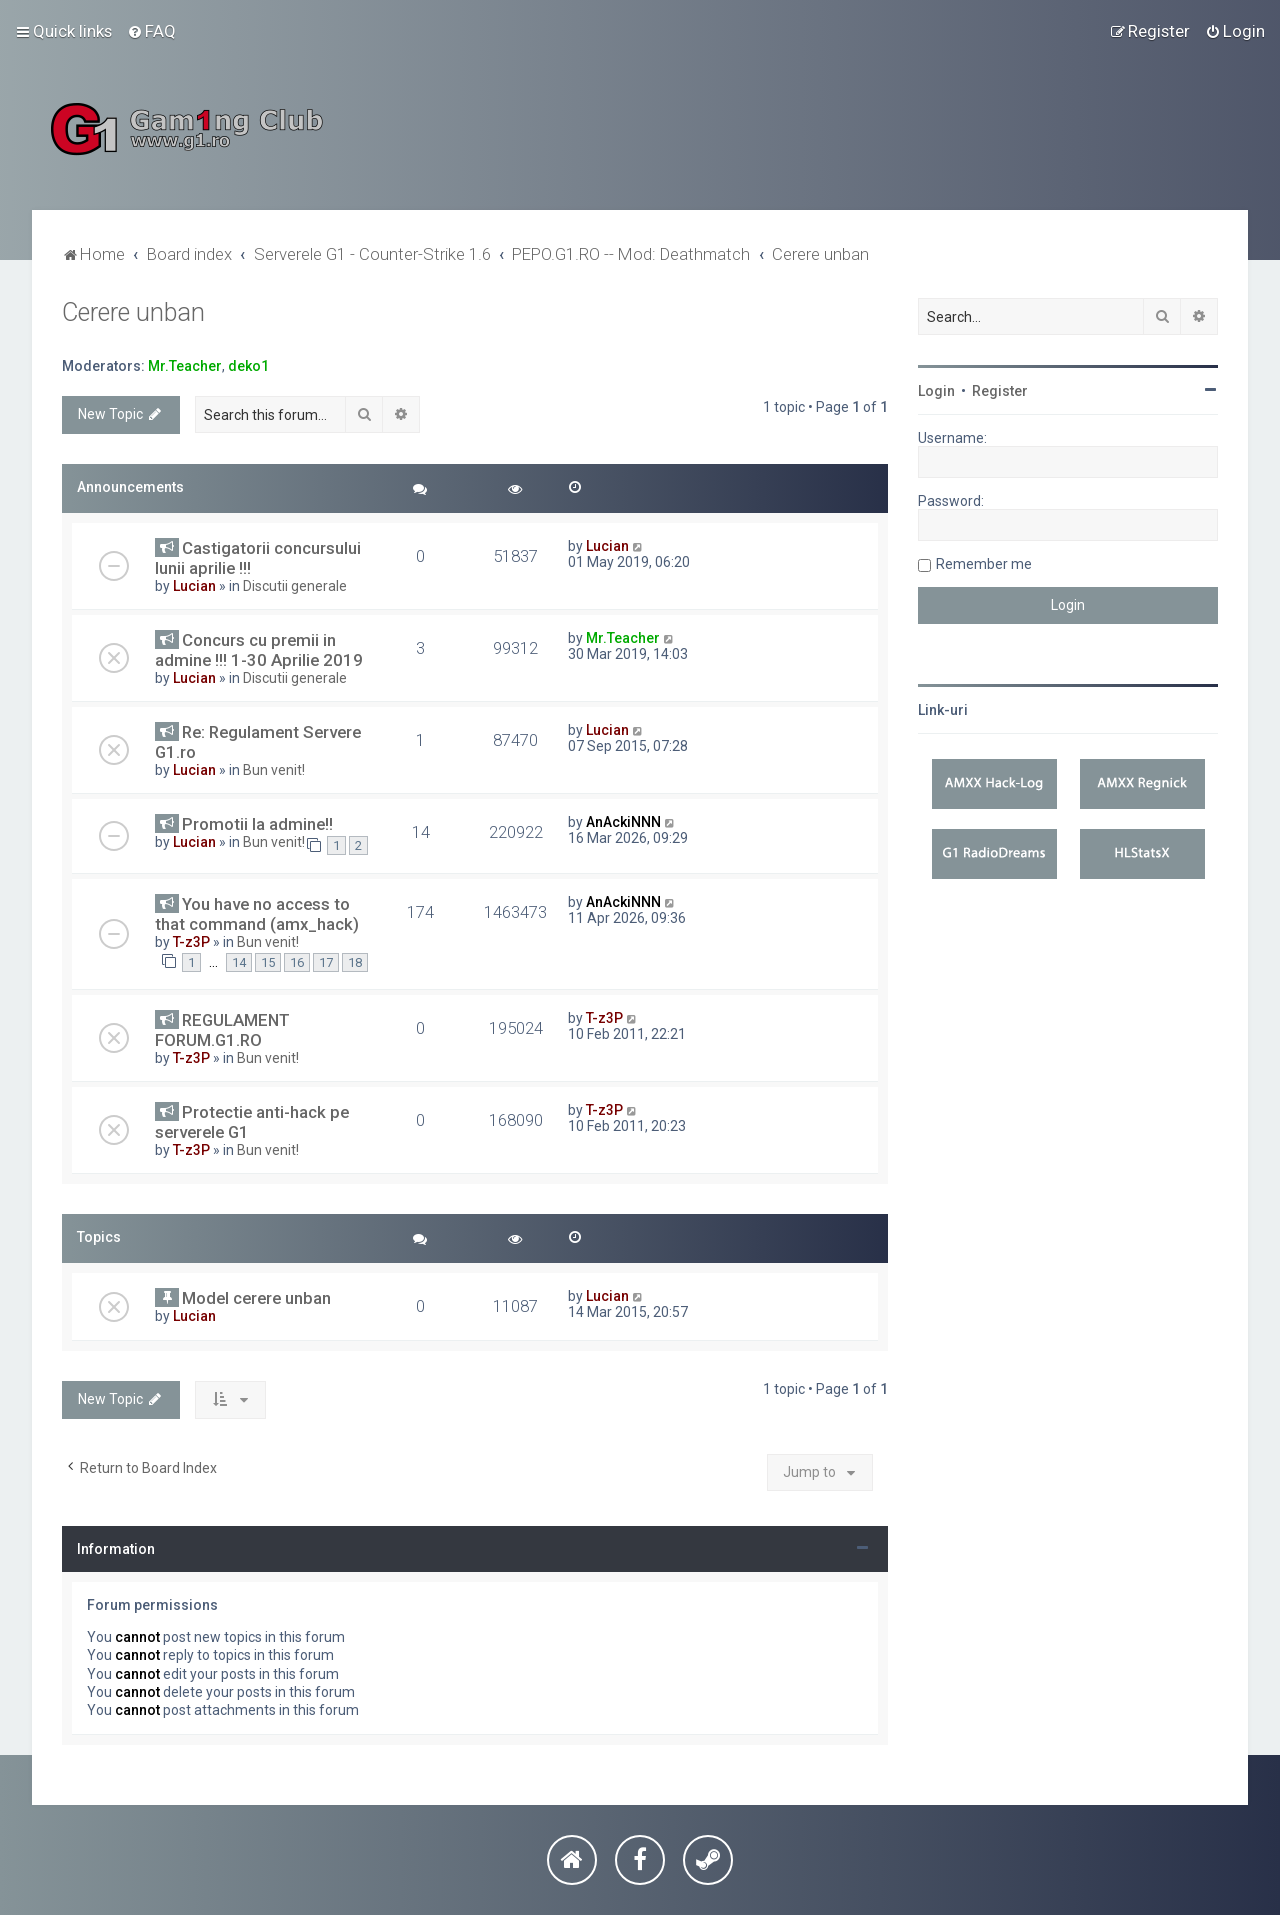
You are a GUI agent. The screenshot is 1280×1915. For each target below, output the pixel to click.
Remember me (984, 564)
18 (355, 962)
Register (1000, 391)
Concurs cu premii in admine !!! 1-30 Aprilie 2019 (259, 650)
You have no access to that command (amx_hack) (257, 914)
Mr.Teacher (185, 366)
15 (268, 962)
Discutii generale (295, 586)
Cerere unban (133, 312)
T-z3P (191, 942)
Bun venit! (274, 770)
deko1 (248, 366)
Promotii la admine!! (257, 824)
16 (297, 962)
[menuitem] (151, 31)
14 (239, 962)
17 (326, 962)
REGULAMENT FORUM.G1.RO (222, 1030)
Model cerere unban (256, 1298)
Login (936, 391)
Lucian (194, 586)
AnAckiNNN (623, 822)
